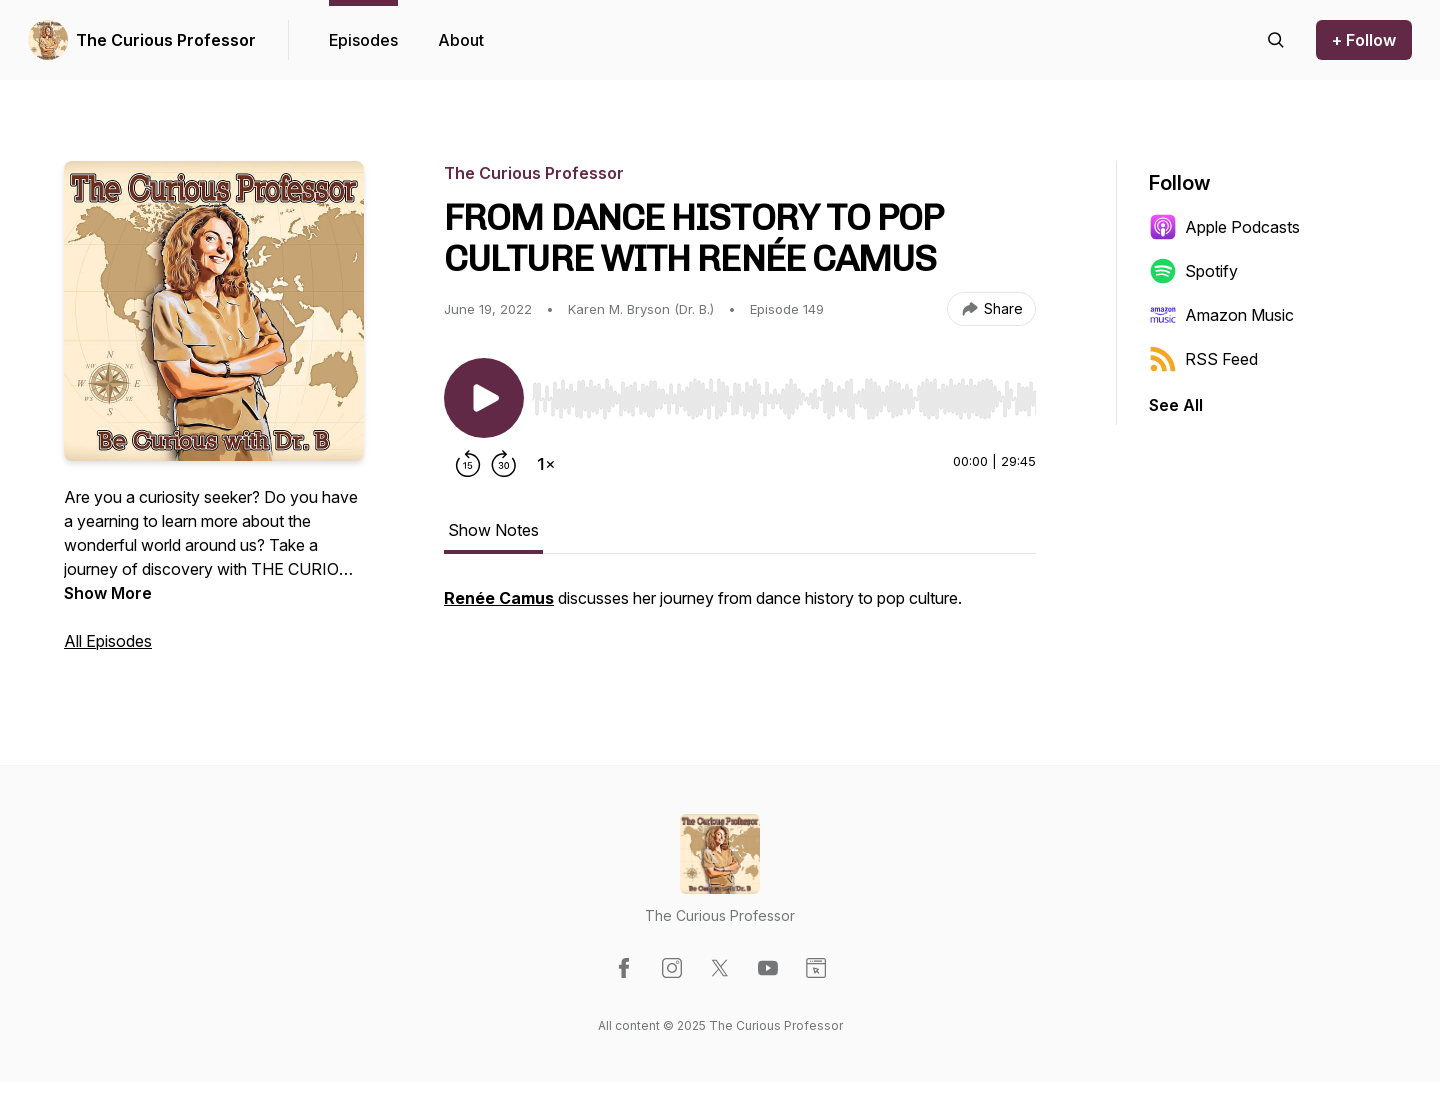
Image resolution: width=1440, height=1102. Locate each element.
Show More (108, 593)
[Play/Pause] (484, 398)
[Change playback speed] (546, 464)
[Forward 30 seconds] (504, 464)
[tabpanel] (740, 608)
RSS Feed (1203, 359)
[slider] (784, 399)
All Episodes (108, 641)
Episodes (363, 40)
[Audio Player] (784, 393)
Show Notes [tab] (493, 530)
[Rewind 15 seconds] (468, 464)
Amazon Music (1221, 315)
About (461, 40)
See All (1176, 405)
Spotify (1193, 271)
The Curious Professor (166, 40)
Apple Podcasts (1224, 227)
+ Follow (1364, 40)
